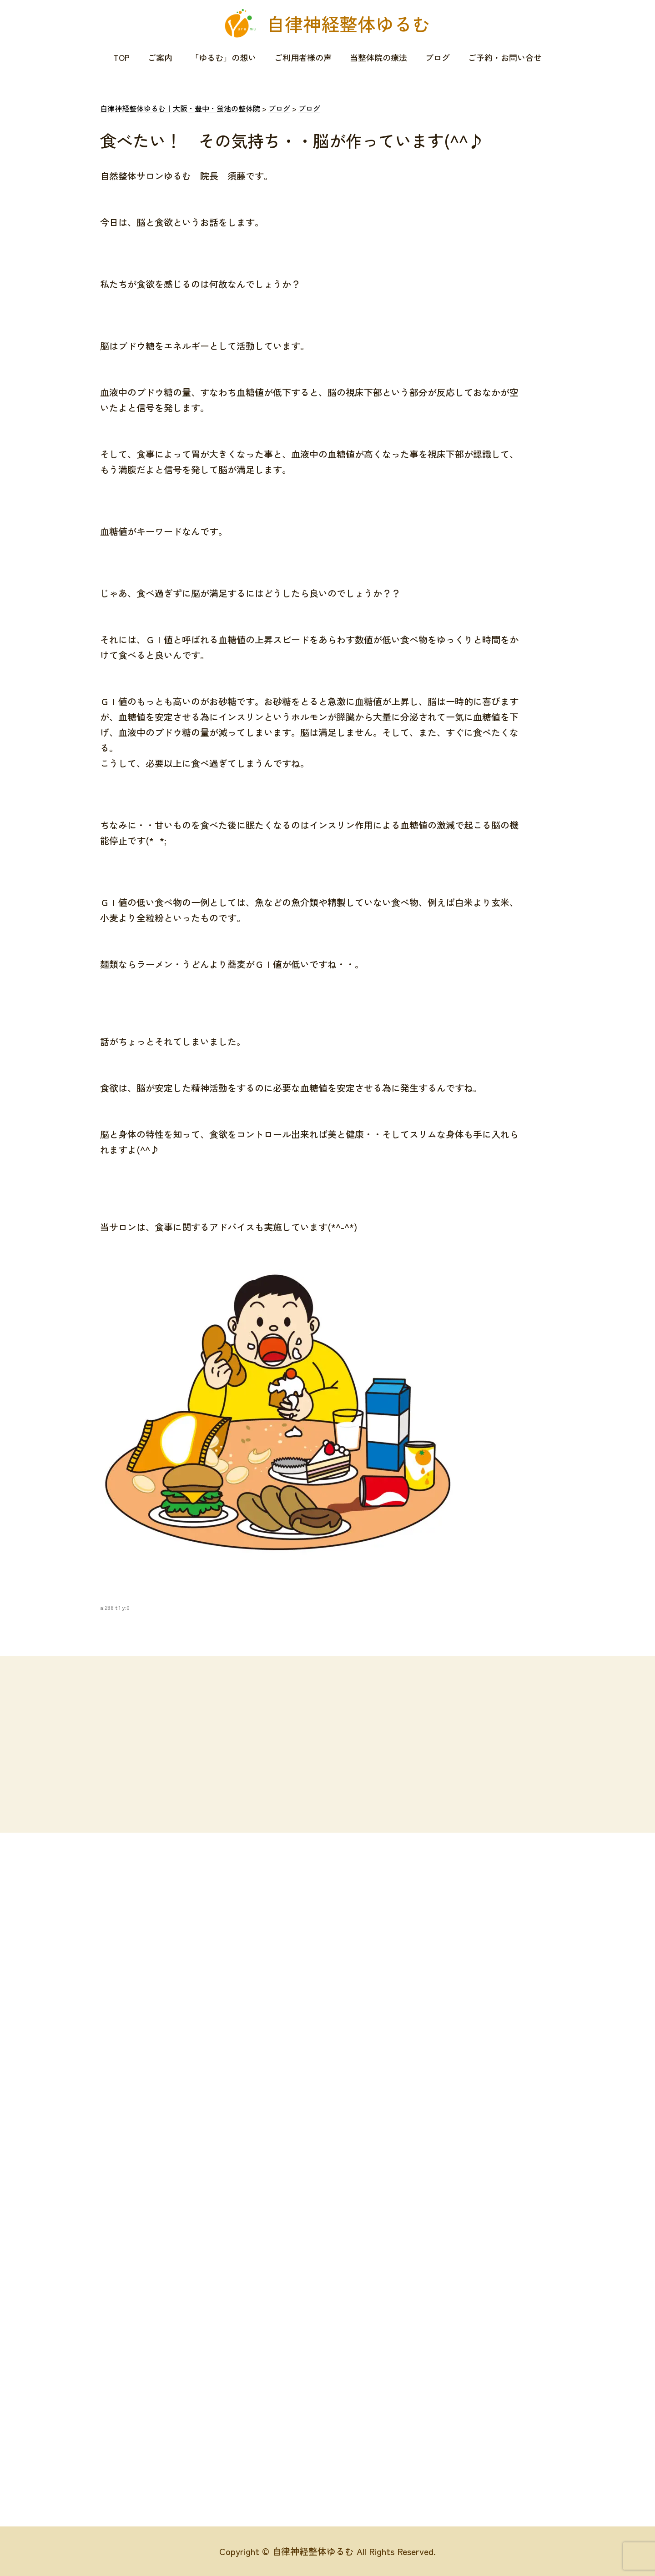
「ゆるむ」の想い (223, 57)
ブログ (437, 57)
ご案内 (160, 57)
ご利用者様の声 (303, 57)
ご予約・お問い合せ (505, 57)
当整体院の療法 (378, 57)
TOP (121, 57)
